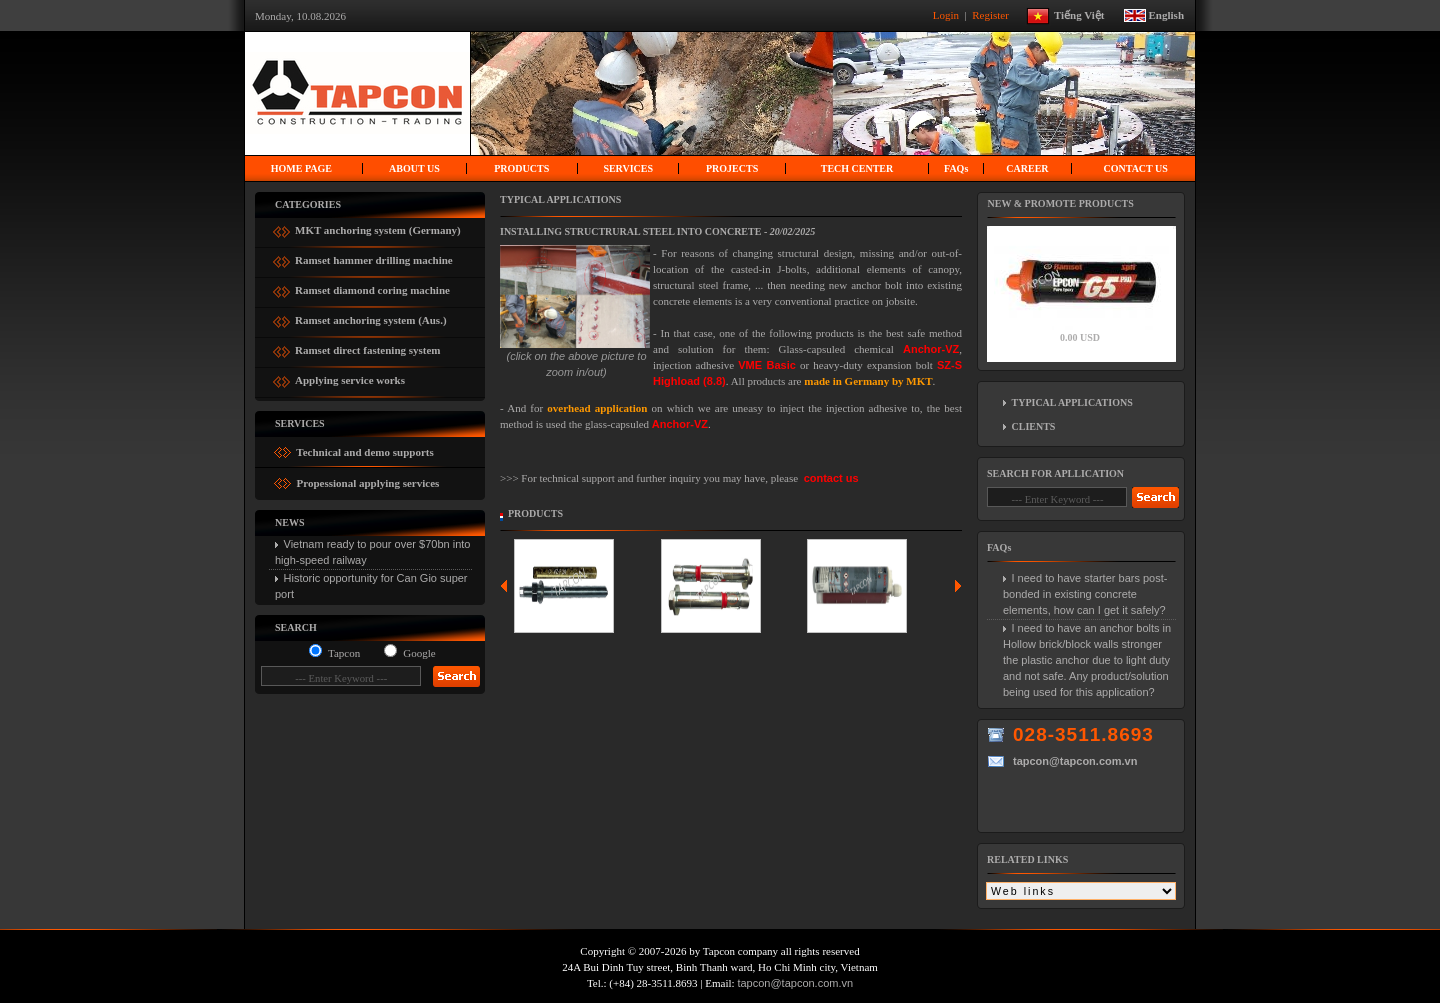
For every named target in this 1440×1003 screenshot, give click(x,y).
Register (991, 14)
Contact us (1135, 168)
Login (947, 14)
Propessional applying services (367, 483)
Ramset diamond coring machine (372, 287)
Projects (732, 168)
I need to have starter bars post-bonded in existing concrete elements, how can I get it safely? (1085, 594)
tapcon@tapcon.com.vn (795, 983)
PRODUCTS (521, 168)
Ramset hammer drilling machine (374, 257)
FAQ (956, 168)
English (1166, 14)
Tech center (857, 168)
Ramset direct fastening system (368, 347)
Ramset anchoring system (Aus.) (371, 317)
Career (1027, 168)
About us (414, 168)
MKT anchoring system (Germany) (378, 227)
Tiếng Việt (1087, 14)
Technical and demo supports (364, 452)
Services (628, 168)
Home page (301, 168)
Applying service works (350, 377)
